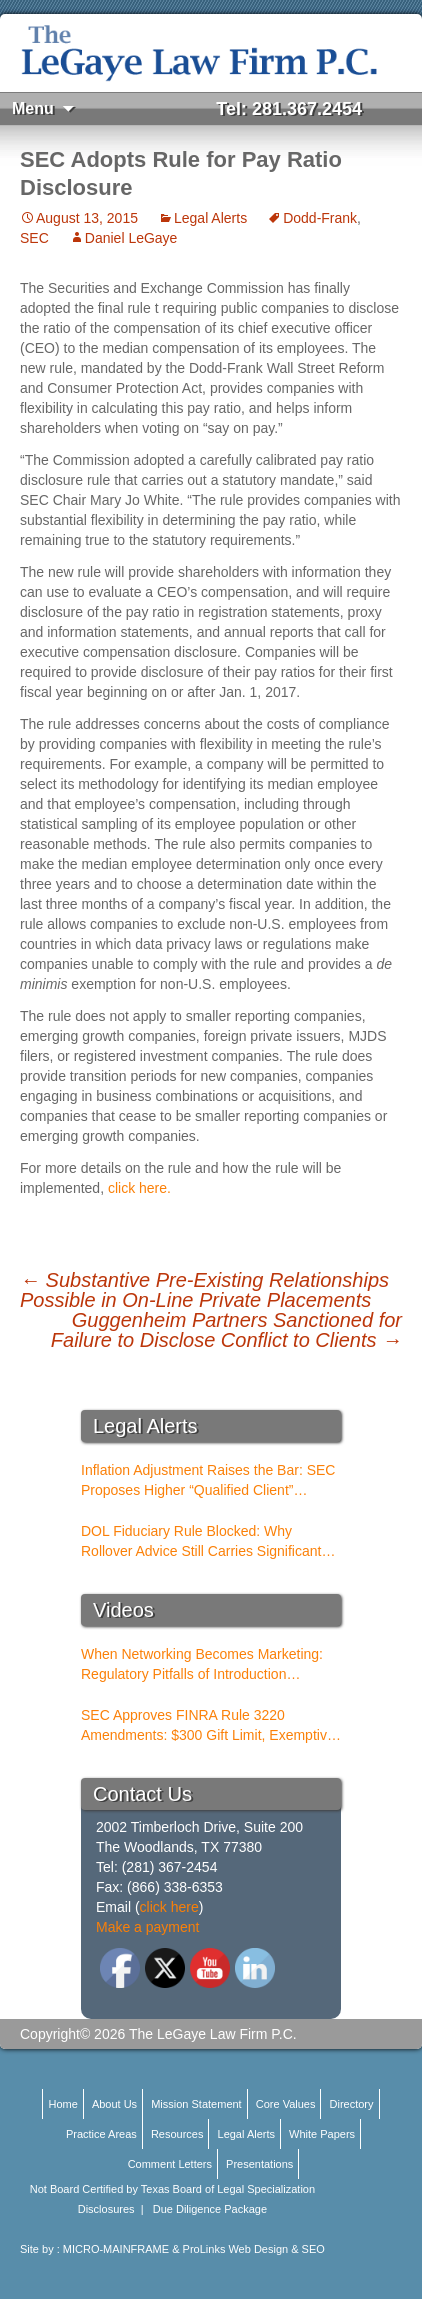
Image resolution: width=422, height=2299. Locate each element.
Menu (33, 108)
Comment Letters (170, 2164)
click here (169, 1907)
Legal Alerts (210, 218)
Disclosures (106, 2209)
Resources (177, 2134)
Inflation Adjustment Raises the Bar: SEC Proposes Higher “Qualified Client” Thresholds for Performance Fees (208, 1481)
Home (62, 2104)
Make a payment (148, 1927)
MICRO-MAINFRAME (116, 2249)
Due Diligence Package (210, 2209)
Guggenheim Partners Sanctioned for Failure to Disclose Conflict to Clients (226, 1330)
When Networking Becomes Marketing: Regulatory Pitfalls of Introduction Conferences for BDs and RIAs (202, 1665)
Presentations (259, 2164)
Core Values (286, 2104)
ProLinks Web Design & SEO (254, 2249)
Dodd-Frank (320, 218)
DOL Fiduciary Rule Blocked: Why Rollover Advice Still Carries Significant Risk (201, 1542)
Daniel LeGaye (131, 238)
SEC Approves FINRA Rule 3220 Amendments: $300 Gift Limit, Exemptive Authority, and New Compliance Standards (208, 1726)
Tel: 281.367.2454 (289, 109)
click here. (139, 1188)
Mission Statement (196, 2104)
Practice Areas (101, 2134)
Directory (352, 2104)
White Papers (322, 2134)
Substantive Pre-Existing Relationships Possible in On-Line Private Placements (204, 1290)
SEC (34, 238)
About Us (114, 2104)
